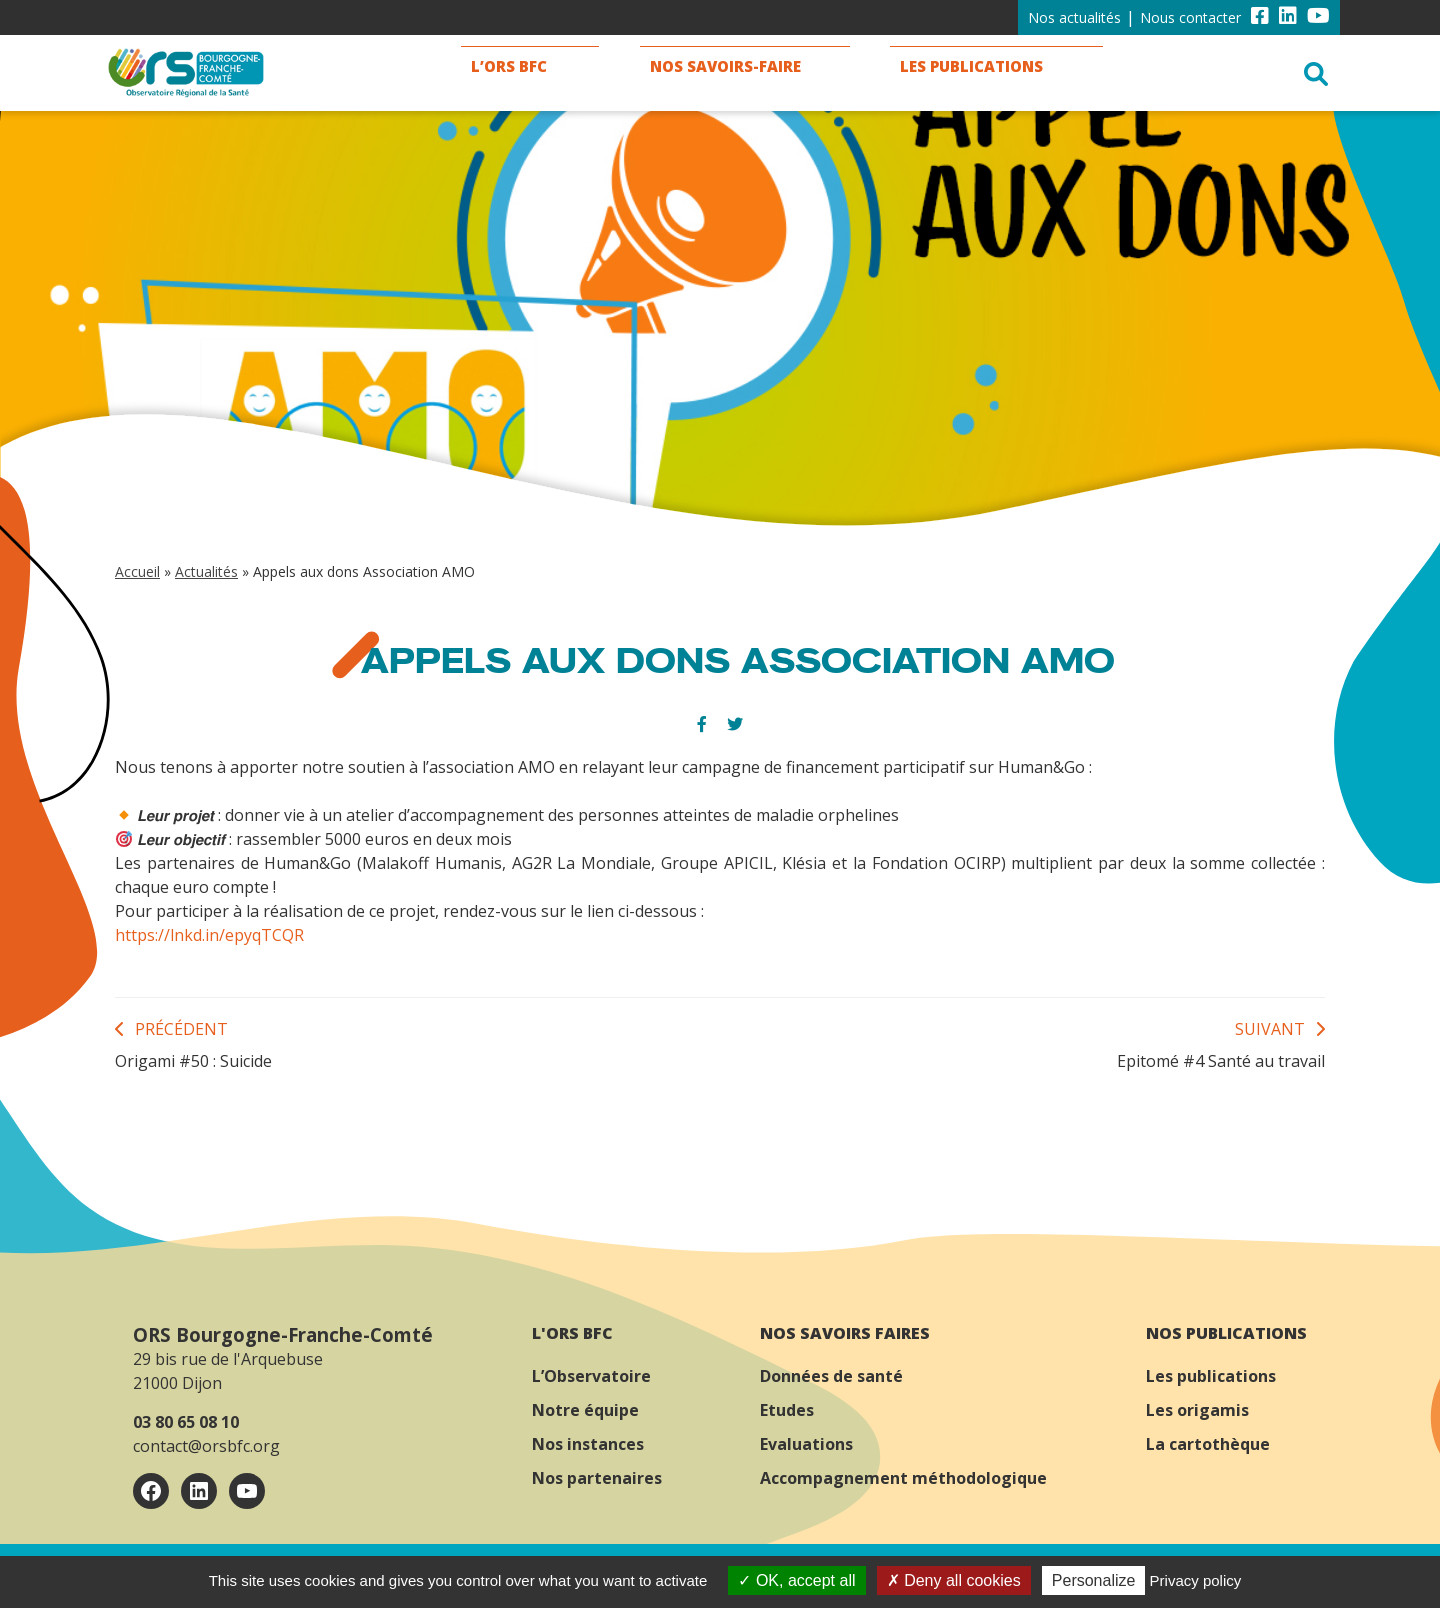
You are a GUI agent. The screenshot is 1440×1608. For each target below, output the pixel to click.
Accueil (137, 571)
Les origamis (1197, 1410)
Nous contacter (1190, 17)
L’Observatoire (591, 1376)
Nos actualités (1074, 17)
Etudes (787, 1410)
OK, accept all (796, 1580)
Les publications (1211, 1376)
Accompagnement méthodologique (903, 1478)
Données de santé (831, 1376)
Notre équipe (585, 1410)
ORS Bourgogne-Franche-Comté (283, 1334)
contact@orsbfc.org (206, 1446)
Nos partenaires (597, 1478)
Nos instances (588, 1444)
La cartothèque (1208, 1444)
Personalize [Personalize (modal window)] (1094, 1580)
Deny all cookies (954, 1580)
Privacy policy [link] (1196, 1580)
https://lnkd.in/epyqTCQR (209, 935)
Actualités (206, 571)
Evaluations (806, 1444)
